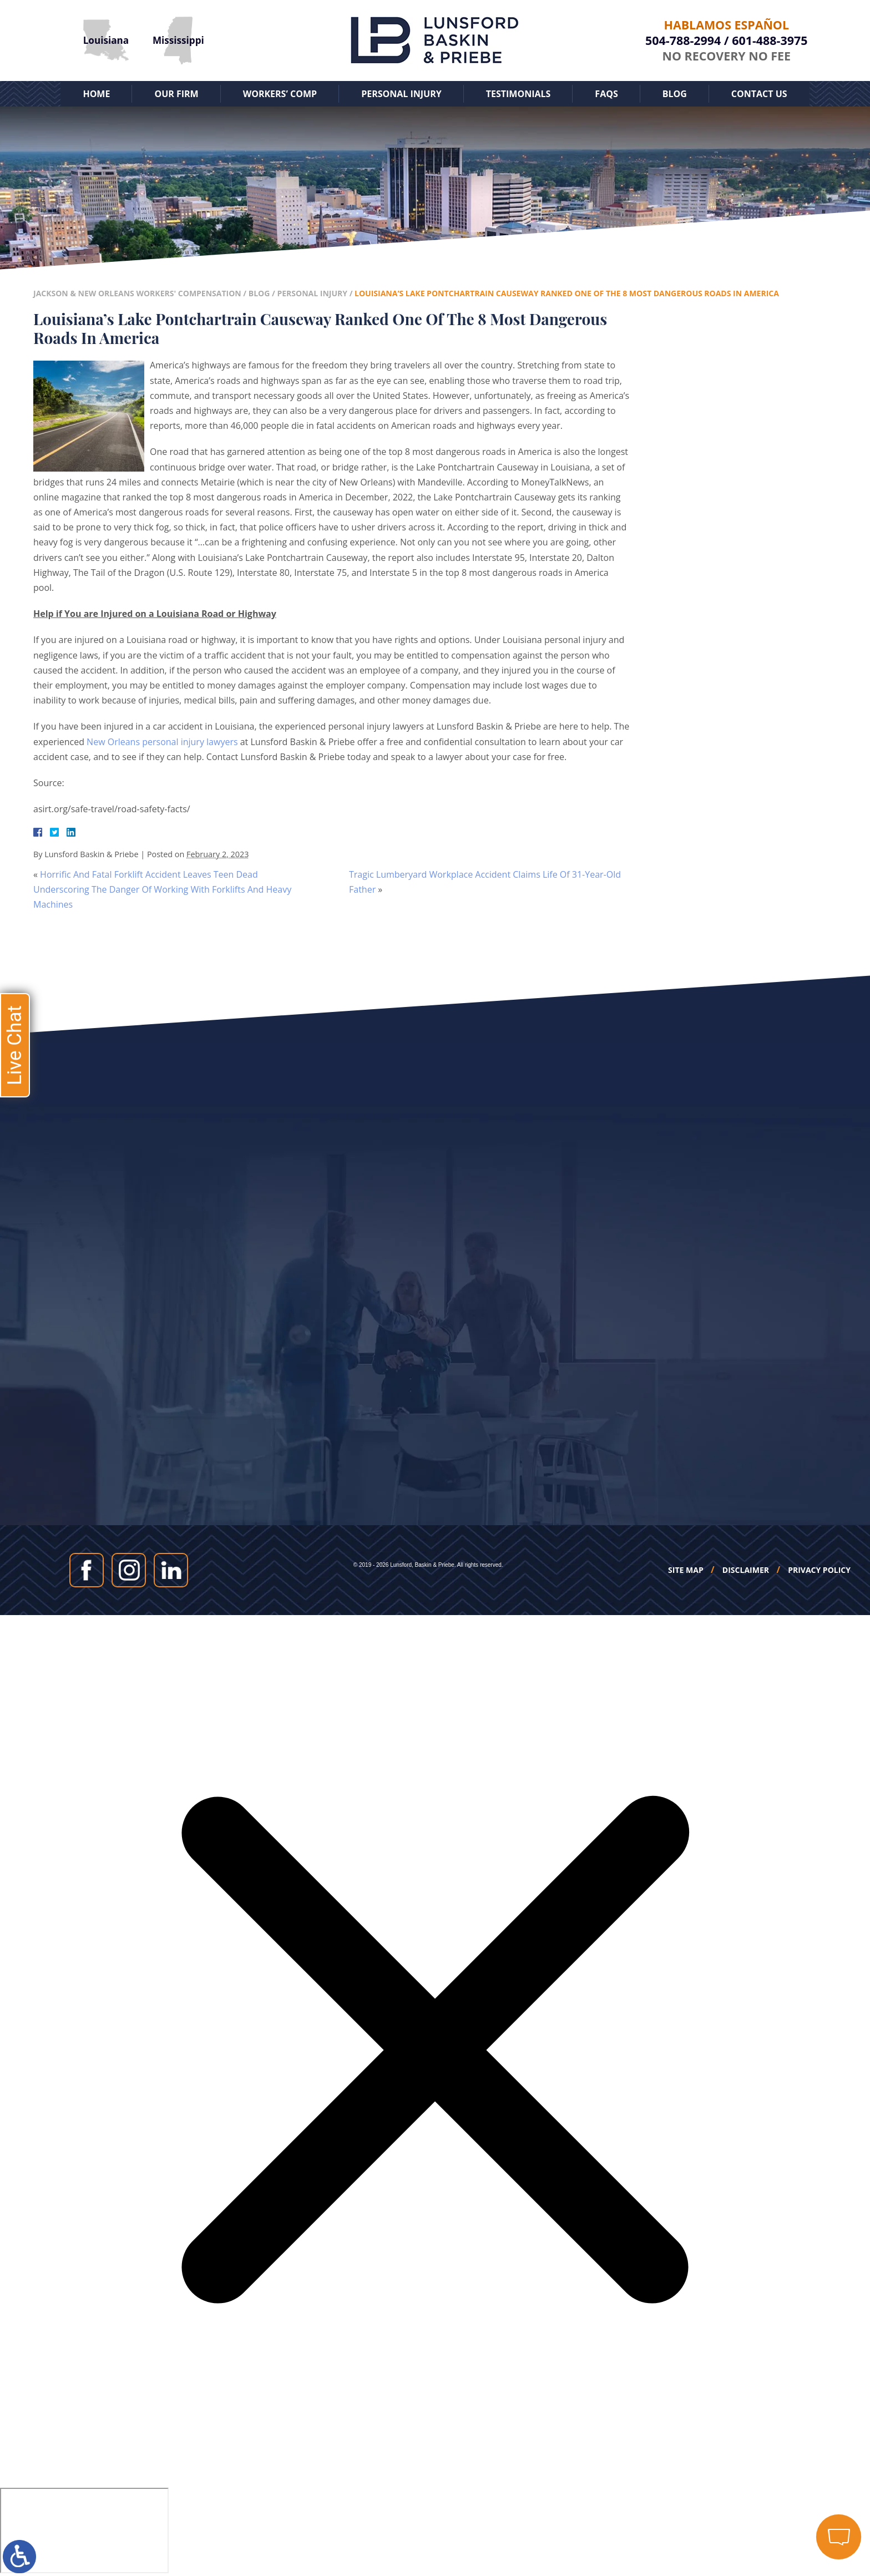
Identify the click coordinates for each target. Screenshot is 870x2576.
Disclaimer (745, 1570)
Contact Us (759, 94)
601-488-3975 (769, 40)
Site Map (686, 1570)
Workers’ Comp (280, 94)
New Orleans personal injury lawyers (162, 742)
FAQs (606, 94)
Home (96, 94)
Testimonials (518, 94)
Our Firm (176, 94)
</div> (84, 2530)
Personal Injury (401, 94)
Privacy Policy (819, 1570)
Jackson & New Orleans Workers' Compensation (137, 293)
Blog (674, 94)
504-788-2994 (683, 40)
